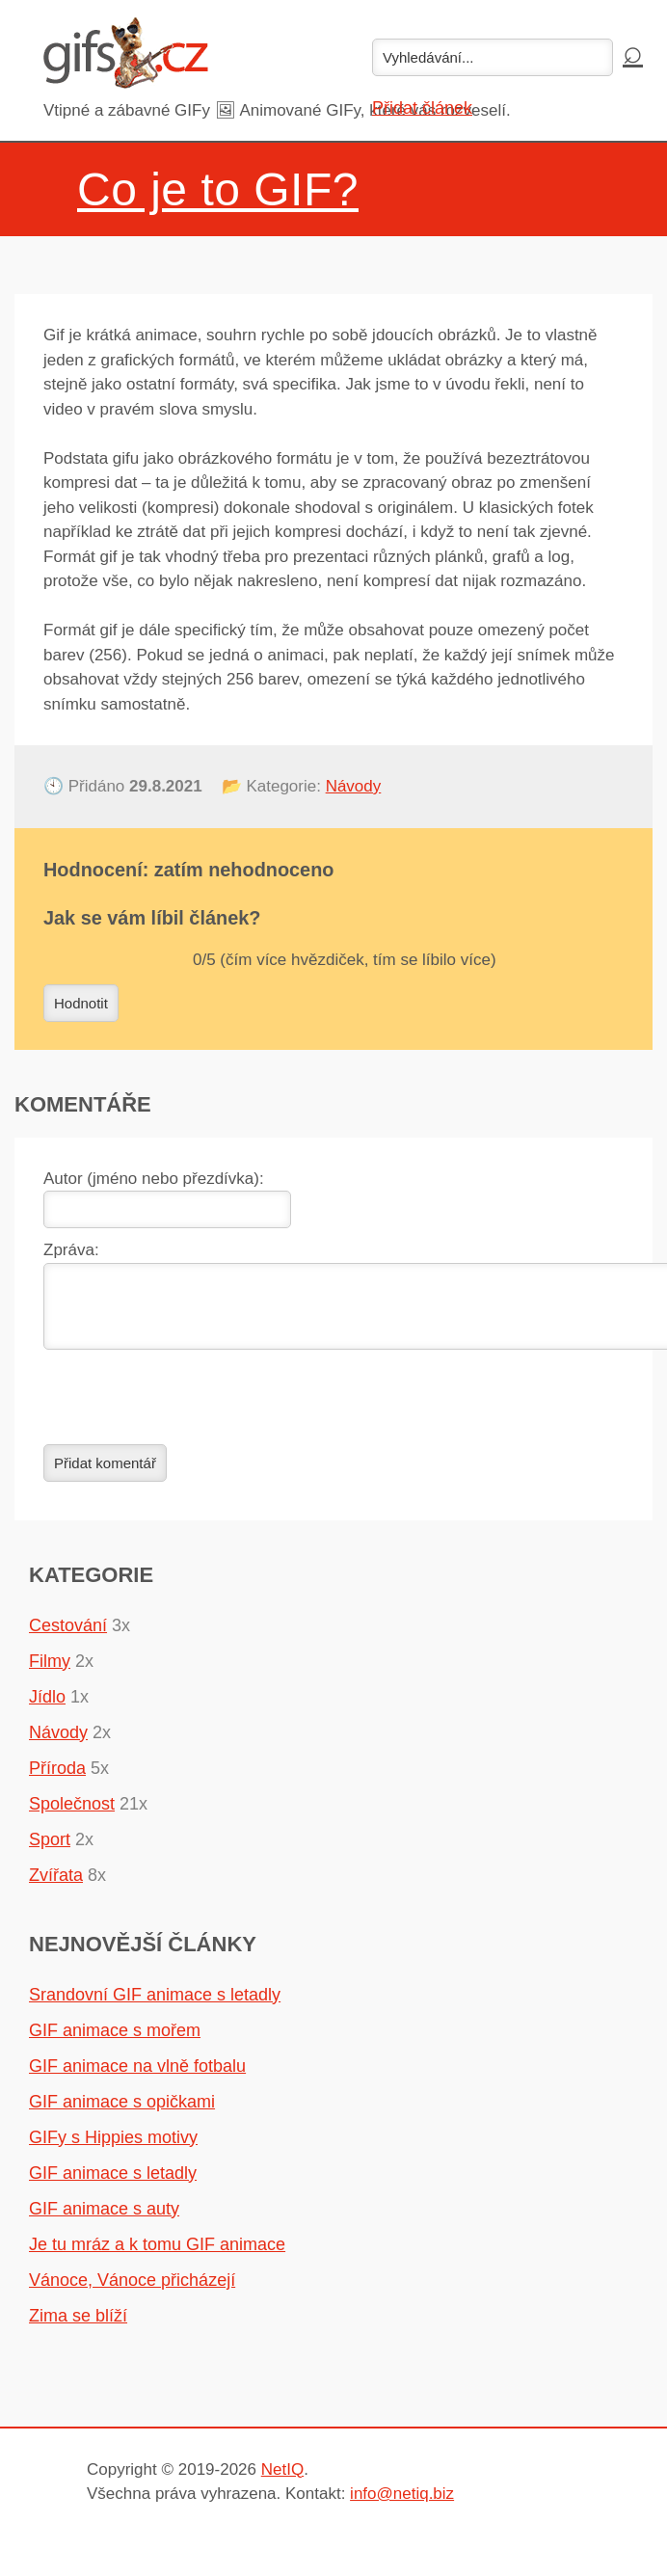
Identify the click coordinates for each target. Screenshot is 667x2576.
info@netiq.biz (402, 2505)
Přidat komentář (105, 1474)
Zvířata (56, 1886)
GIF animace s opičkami (122, 2113)
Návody (354, 786)
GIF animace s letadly (113, 2184)
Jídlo (47, 1708)
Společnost (72, 1815)
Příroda (57, 1779)
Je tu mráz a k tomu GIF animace (157, 2256)
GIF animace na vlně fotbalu (137, 2077)
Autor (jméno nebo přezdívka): (153, 1178)
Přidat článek (422, 108)
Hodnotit (81, 1003)
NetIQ (282, 2481)
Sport (49, 1851)
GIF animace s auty (104, 2220)
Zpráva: (71, 1250)
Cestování (68, 1637)
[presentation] (189, 1408)
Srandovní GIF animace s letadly (154, 2006)
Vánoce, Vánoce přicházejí (132, 2291)
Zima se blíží (78, 2327)
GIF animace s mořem (114, 2042)
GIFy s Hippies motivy (113, 2149)
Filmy (49, 1672)
